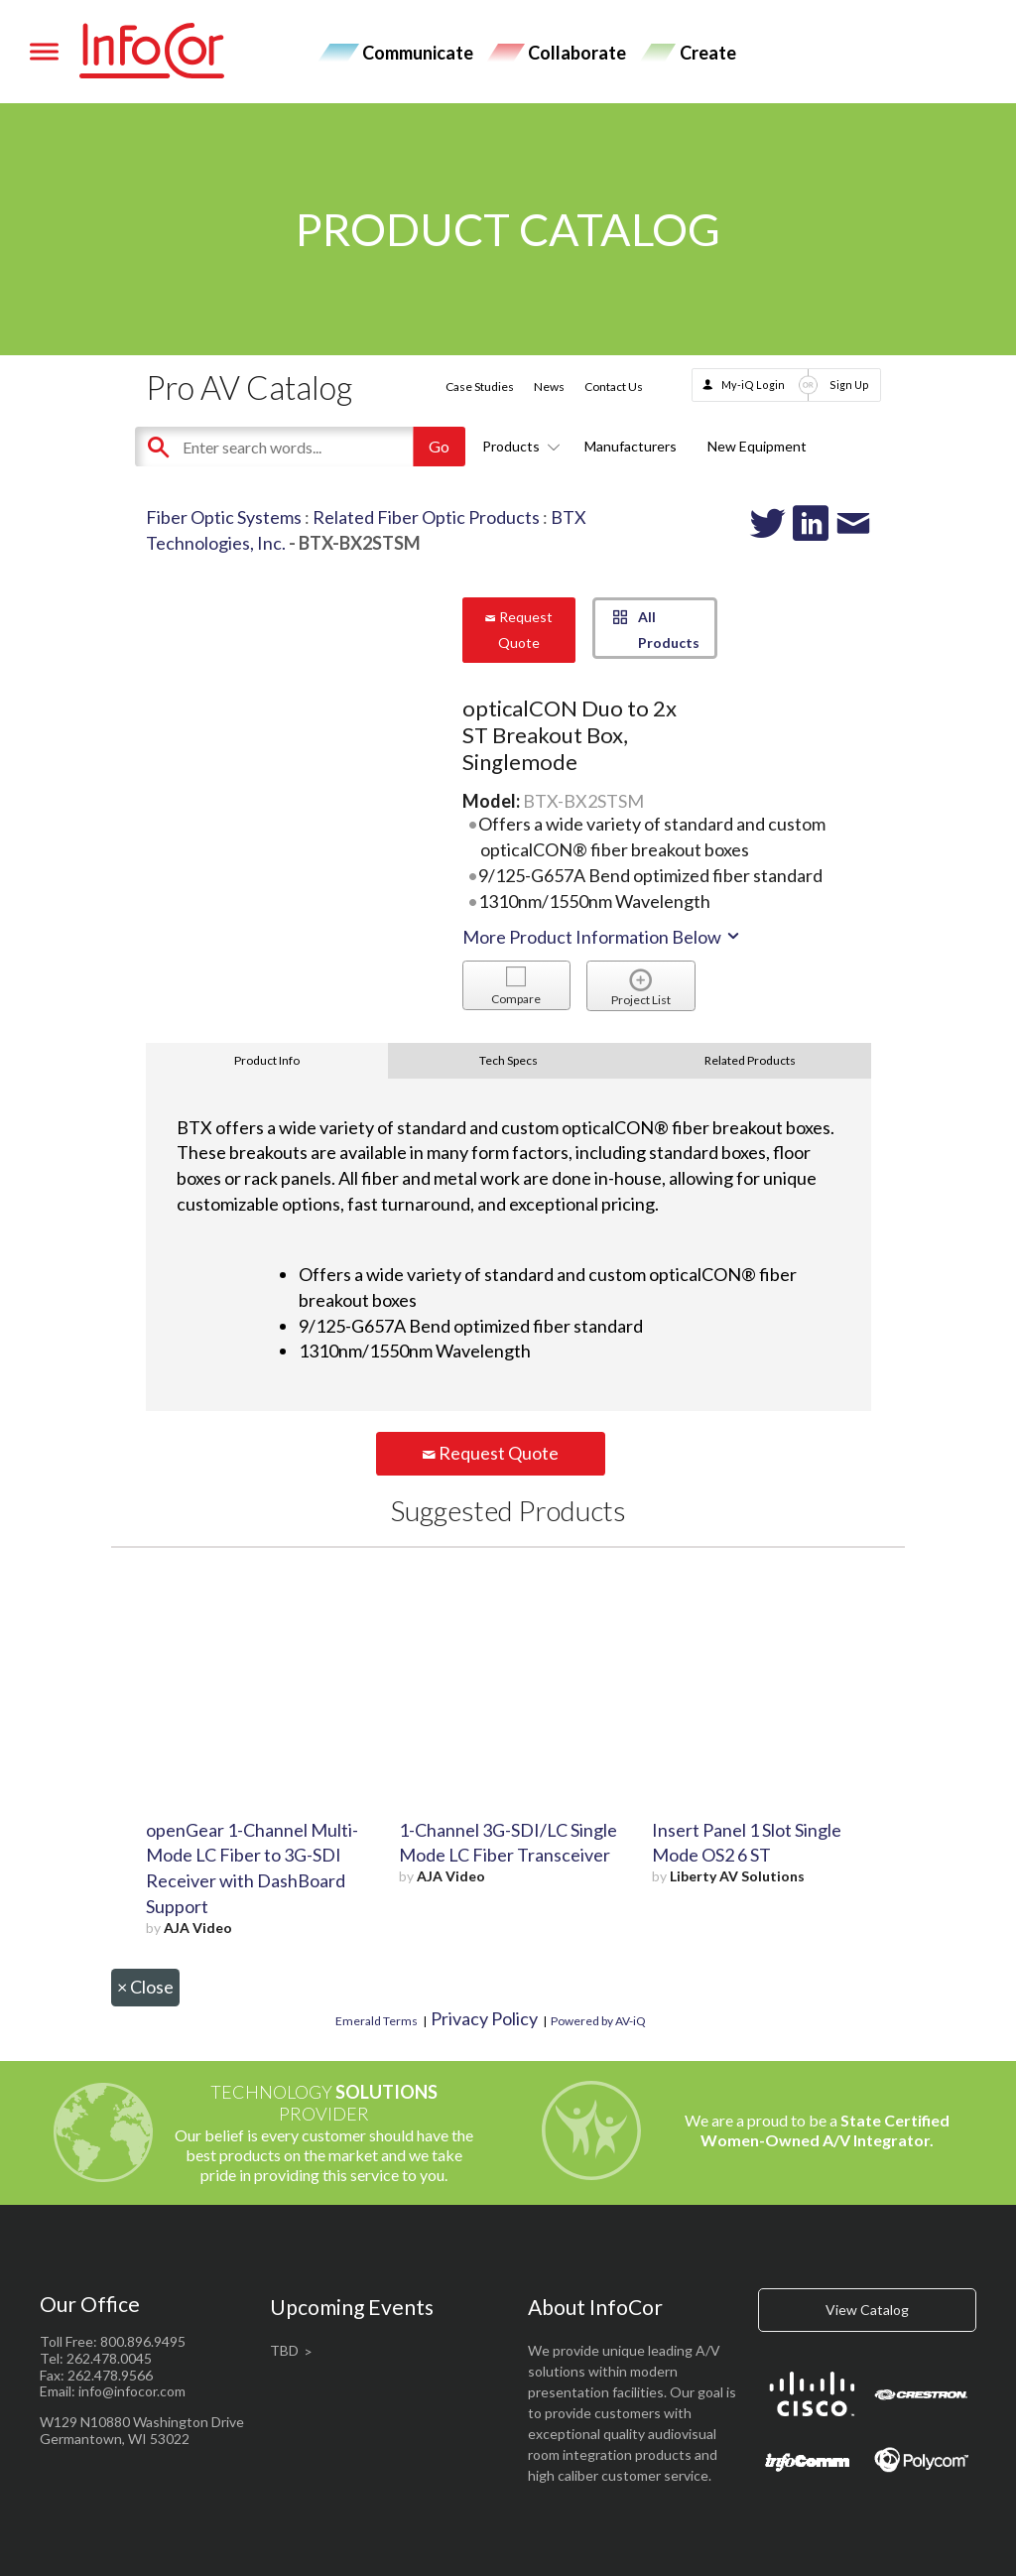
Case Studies (479, 386)
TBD (284, 2350)
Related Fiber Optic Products (426, 517)
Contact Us (613, 386)
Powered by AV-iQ (598, 2020)
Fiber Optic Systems (224, 517)
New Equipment (757, 446)
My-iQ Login (753, 384)
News (549, 386)
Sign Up (849, 384)
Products (518, 446)
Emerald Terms (376, 2020)
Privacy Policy (484, 2018)
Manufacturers (630, 446)
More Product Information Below (602, 937)
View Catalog (867, 2309)
